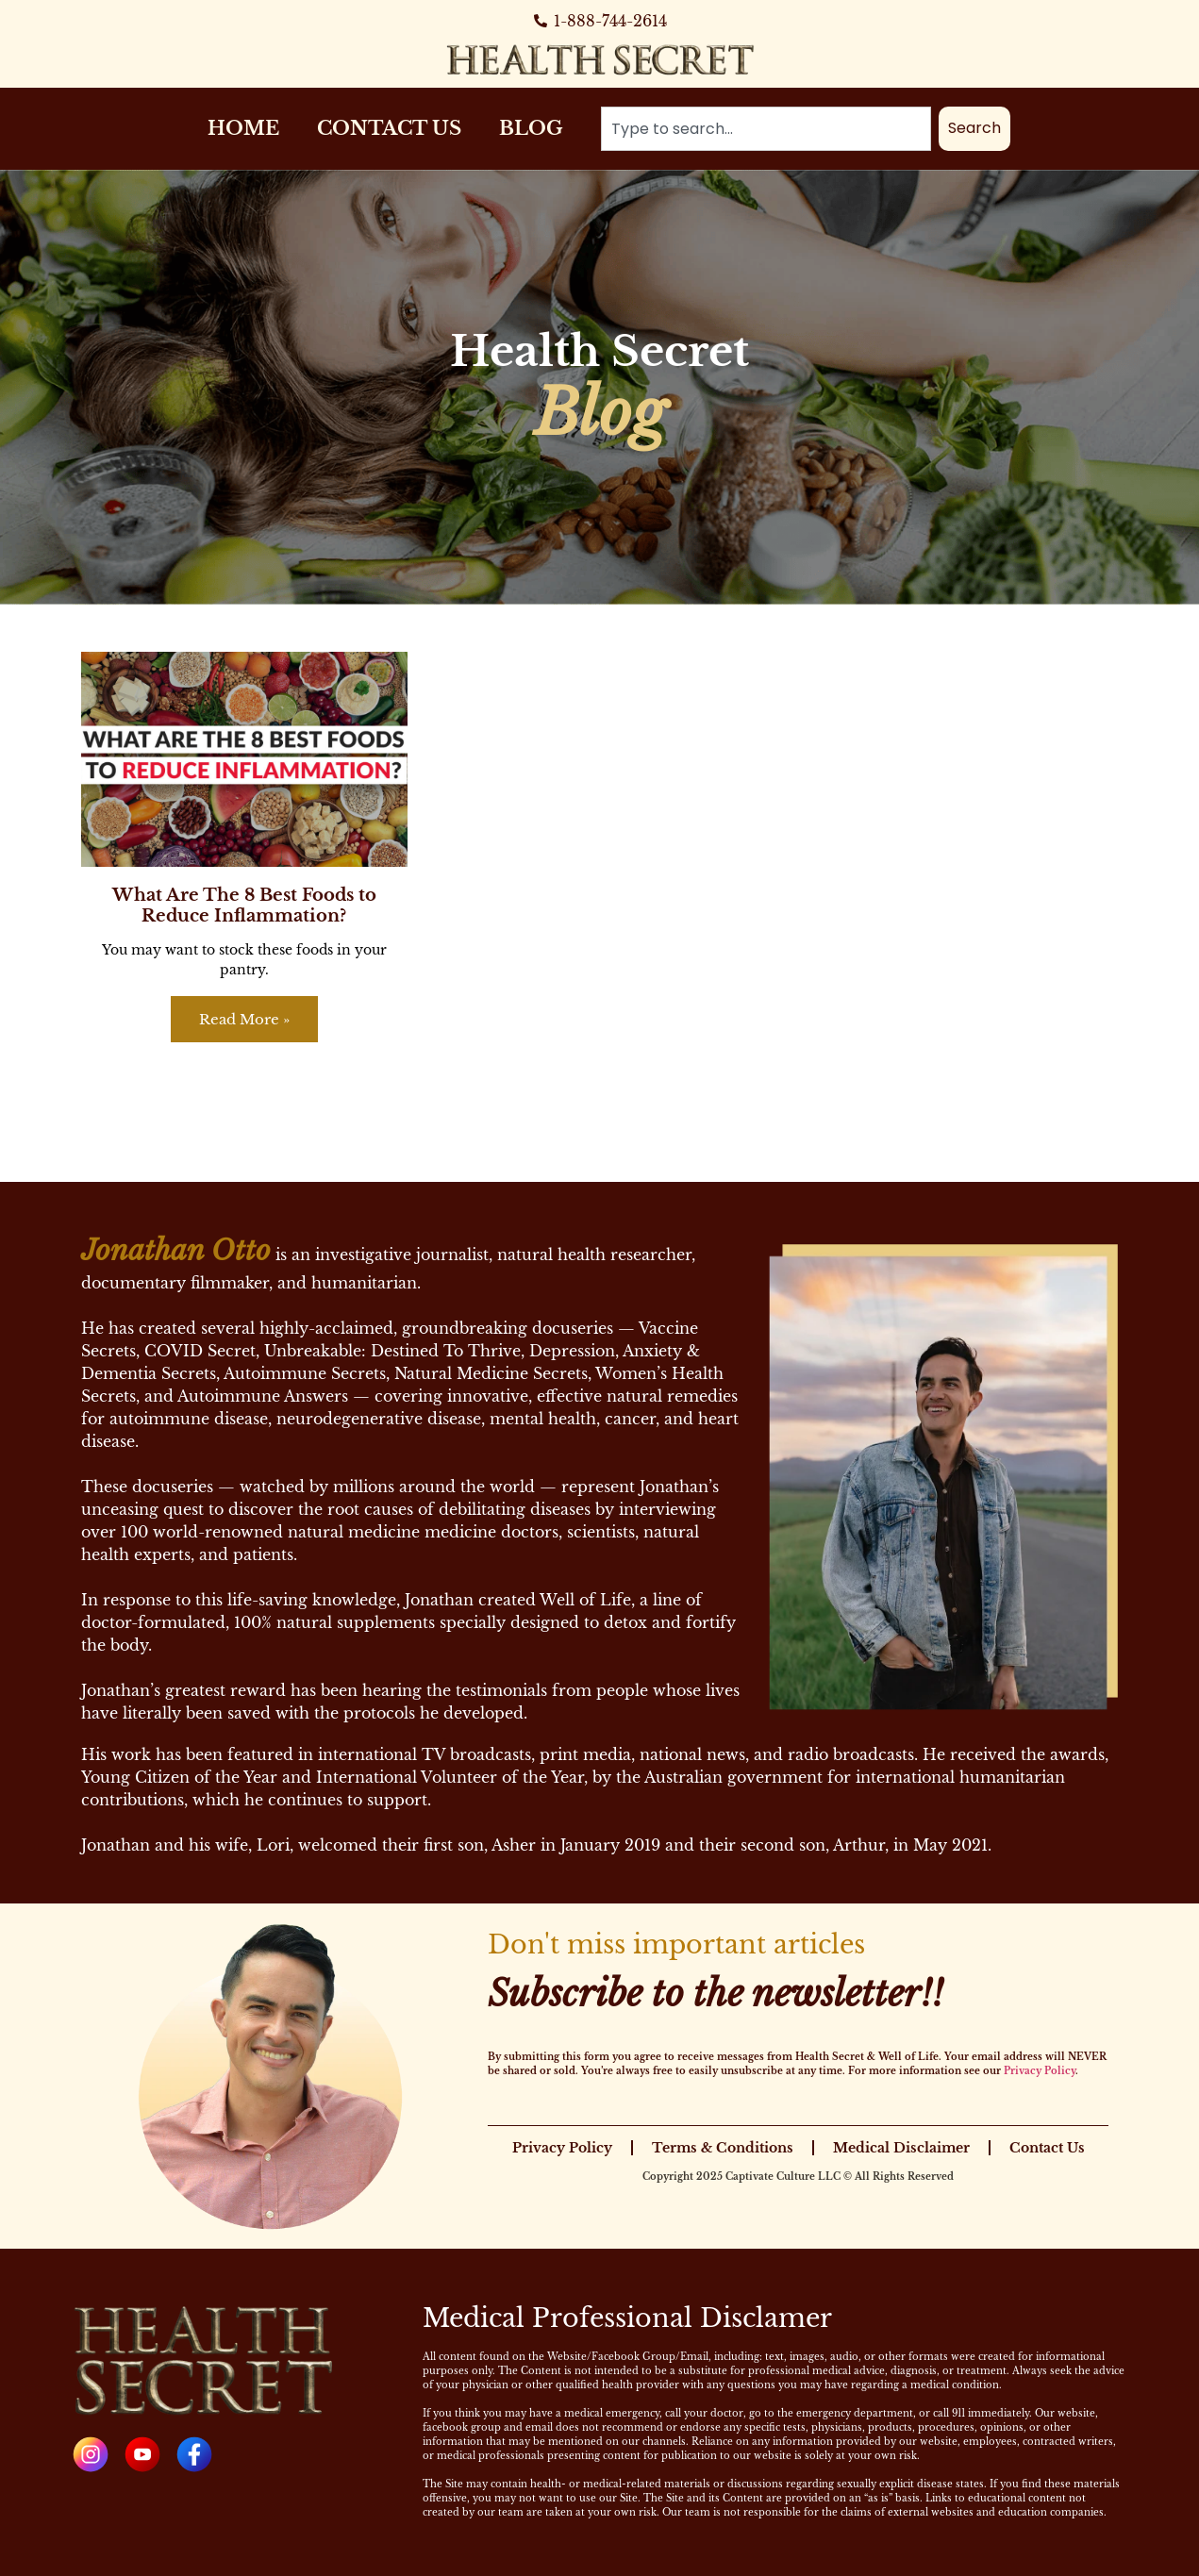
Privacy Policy (1039, 2071)
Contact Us (389, 128)
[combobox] (766, 129)
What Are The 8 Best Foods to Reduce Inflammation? (244, 905)
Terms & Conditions (722, 2147)
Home (243, 128)
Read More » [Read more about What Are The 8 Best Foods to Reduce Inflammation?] (244, 1019)
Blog (531, 128)
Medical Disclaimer (901, 2147)
